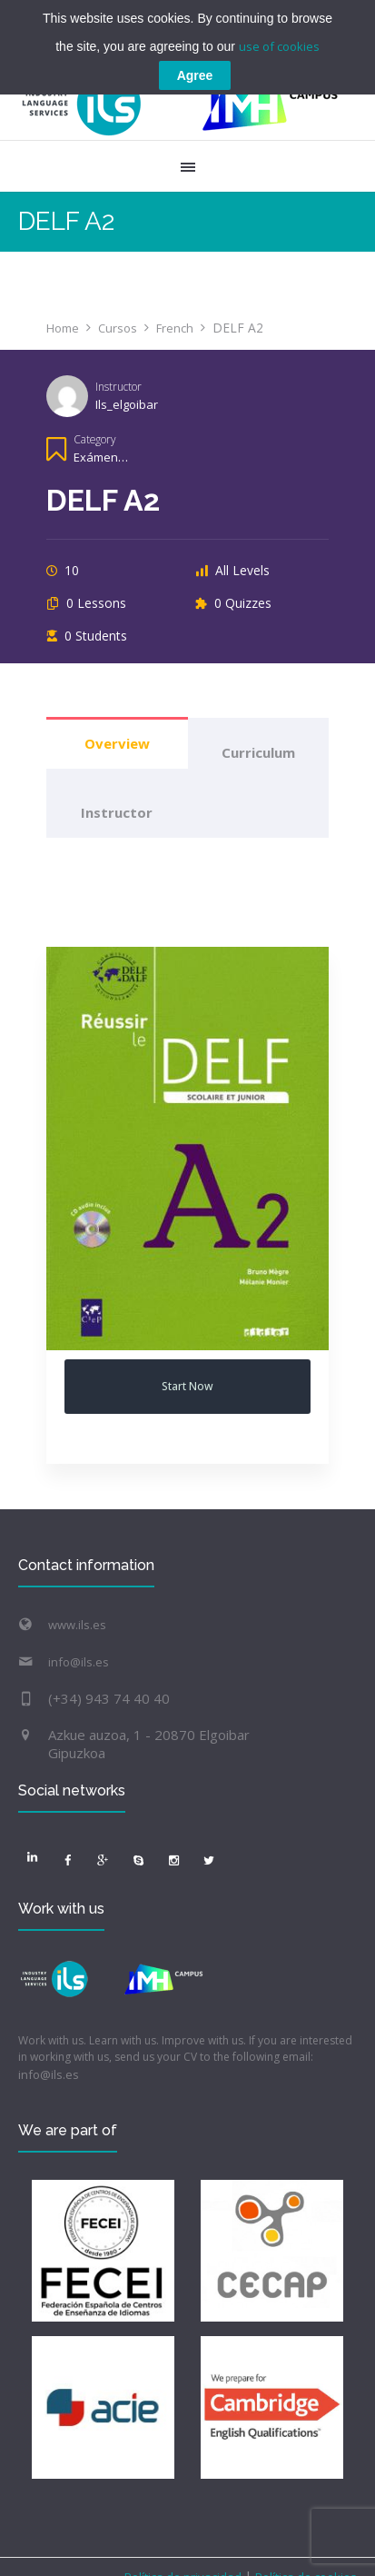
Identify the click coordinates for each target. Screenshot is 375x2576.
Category (94, 439)
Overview (117, 743)
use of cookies (279, 46)
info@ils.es (78, 1662)
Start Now (187, 1386)
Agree (195, 75)
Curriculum (258, 752)
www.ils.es (77, 1624)
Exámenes (103, 457)
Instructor (118, 386)
